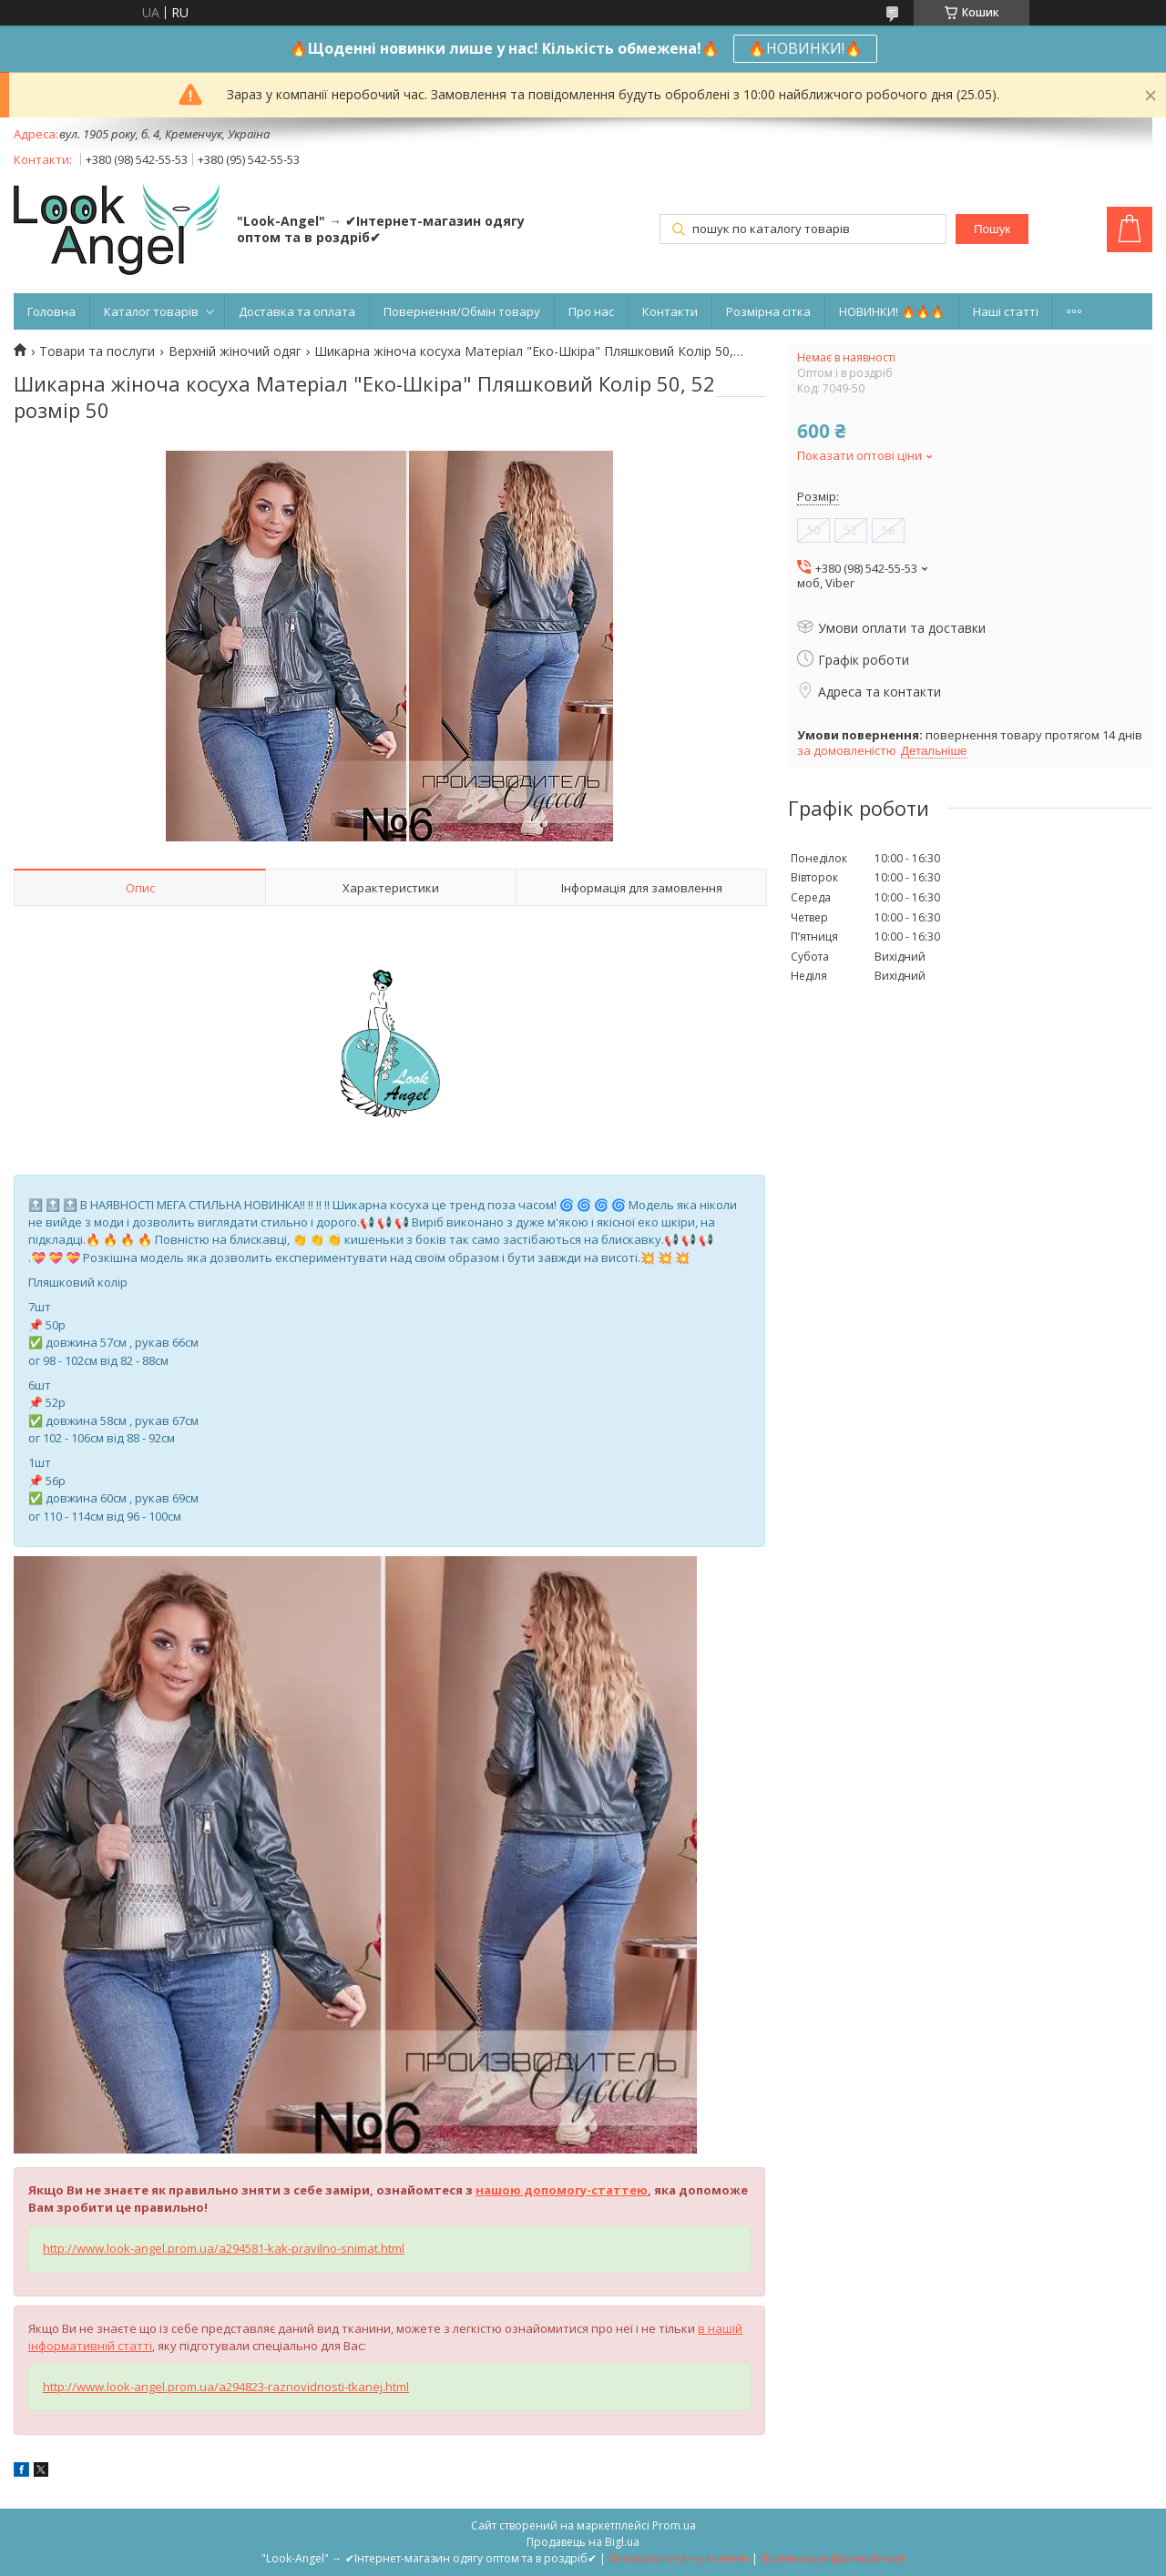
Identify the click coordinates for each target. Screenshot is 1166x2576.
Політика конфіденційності (833, 2558)
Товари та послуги (97, 351)
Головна (51, 311)
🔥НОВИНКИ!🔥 (805, 48)
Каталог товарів (151, 311)
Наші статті (1005, 311)
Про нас (591, 311)
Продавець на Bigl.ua (583, 2542)
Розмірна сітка (768, 311)
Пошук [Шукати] (992, 229)
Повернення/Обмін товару (462, 311)
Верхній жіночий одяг (235, 351)
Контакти (670, 311)
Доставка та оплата (297, 311)
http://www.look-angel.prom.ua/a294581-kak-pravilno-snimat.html (223, 2248)
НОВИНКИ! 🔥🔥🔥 (892, 311)
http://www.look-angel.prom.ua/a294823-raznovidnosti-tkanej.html (226, 2386)
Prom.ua (674, 2525)
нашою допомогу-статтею (562, 2190)
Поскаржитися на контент (679, 2558)
